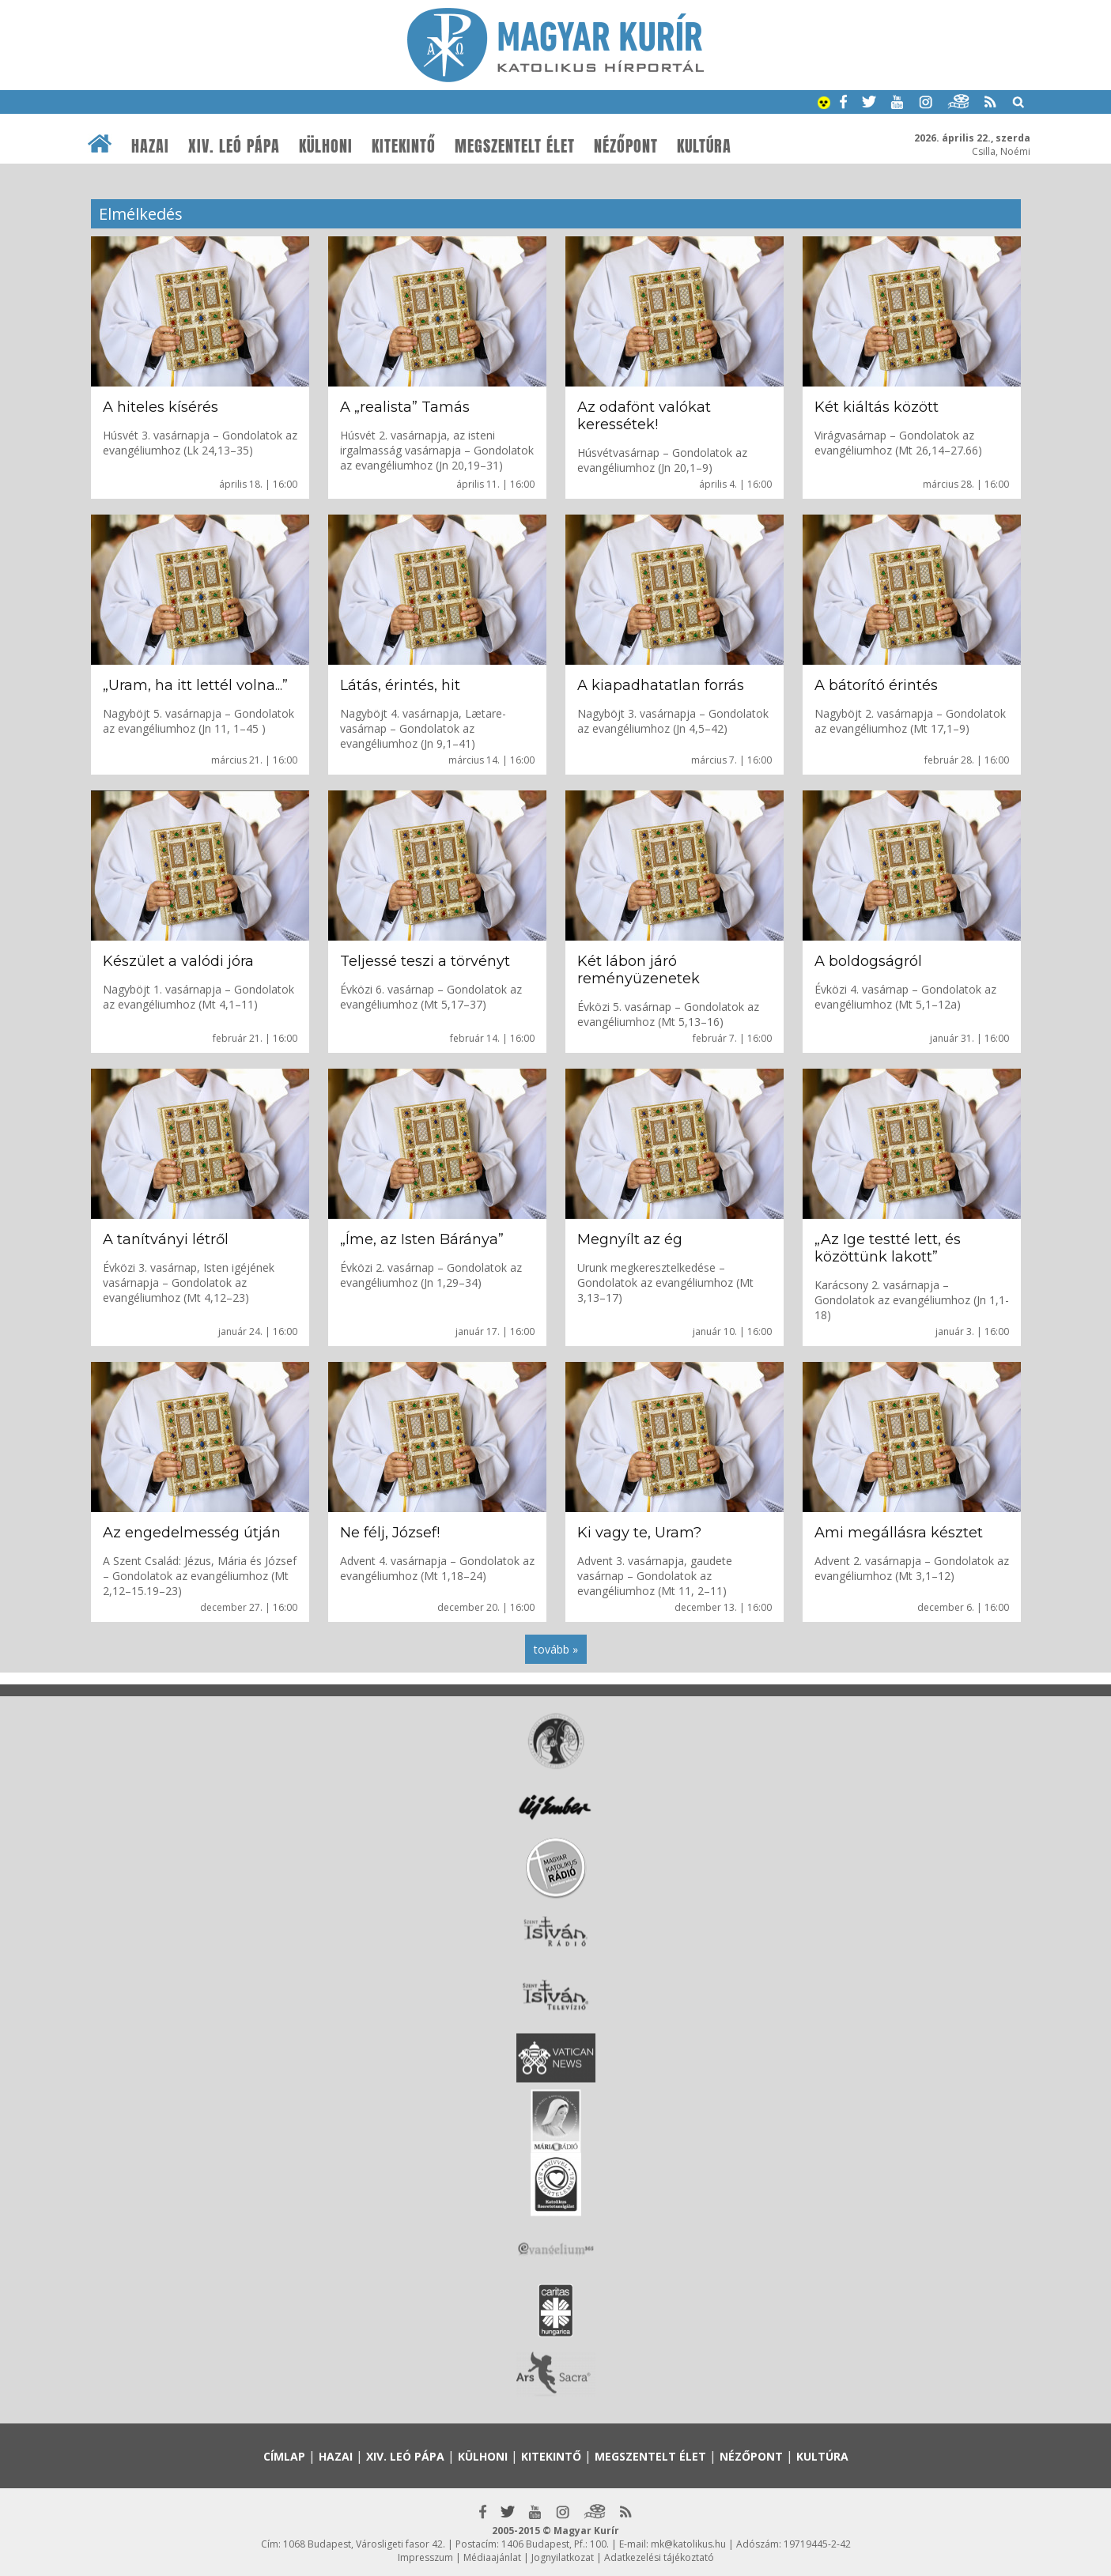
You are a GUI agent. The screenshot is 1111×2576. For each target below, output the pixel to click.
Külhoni (326, 146)
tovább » (556, 1649)
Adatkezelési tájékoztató (659, 2557)
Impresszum (425, 2557)
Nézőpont (626, 146)
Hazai (150, 146)
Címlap (284, 2456)
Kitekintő (404, 146)
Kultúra (704, 146)
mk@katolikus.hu (688, 2544)
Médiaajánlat (492, 2557)
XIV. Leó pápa (234, 146)
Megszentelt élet (515, 146)
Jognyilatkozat (562, 2557)
